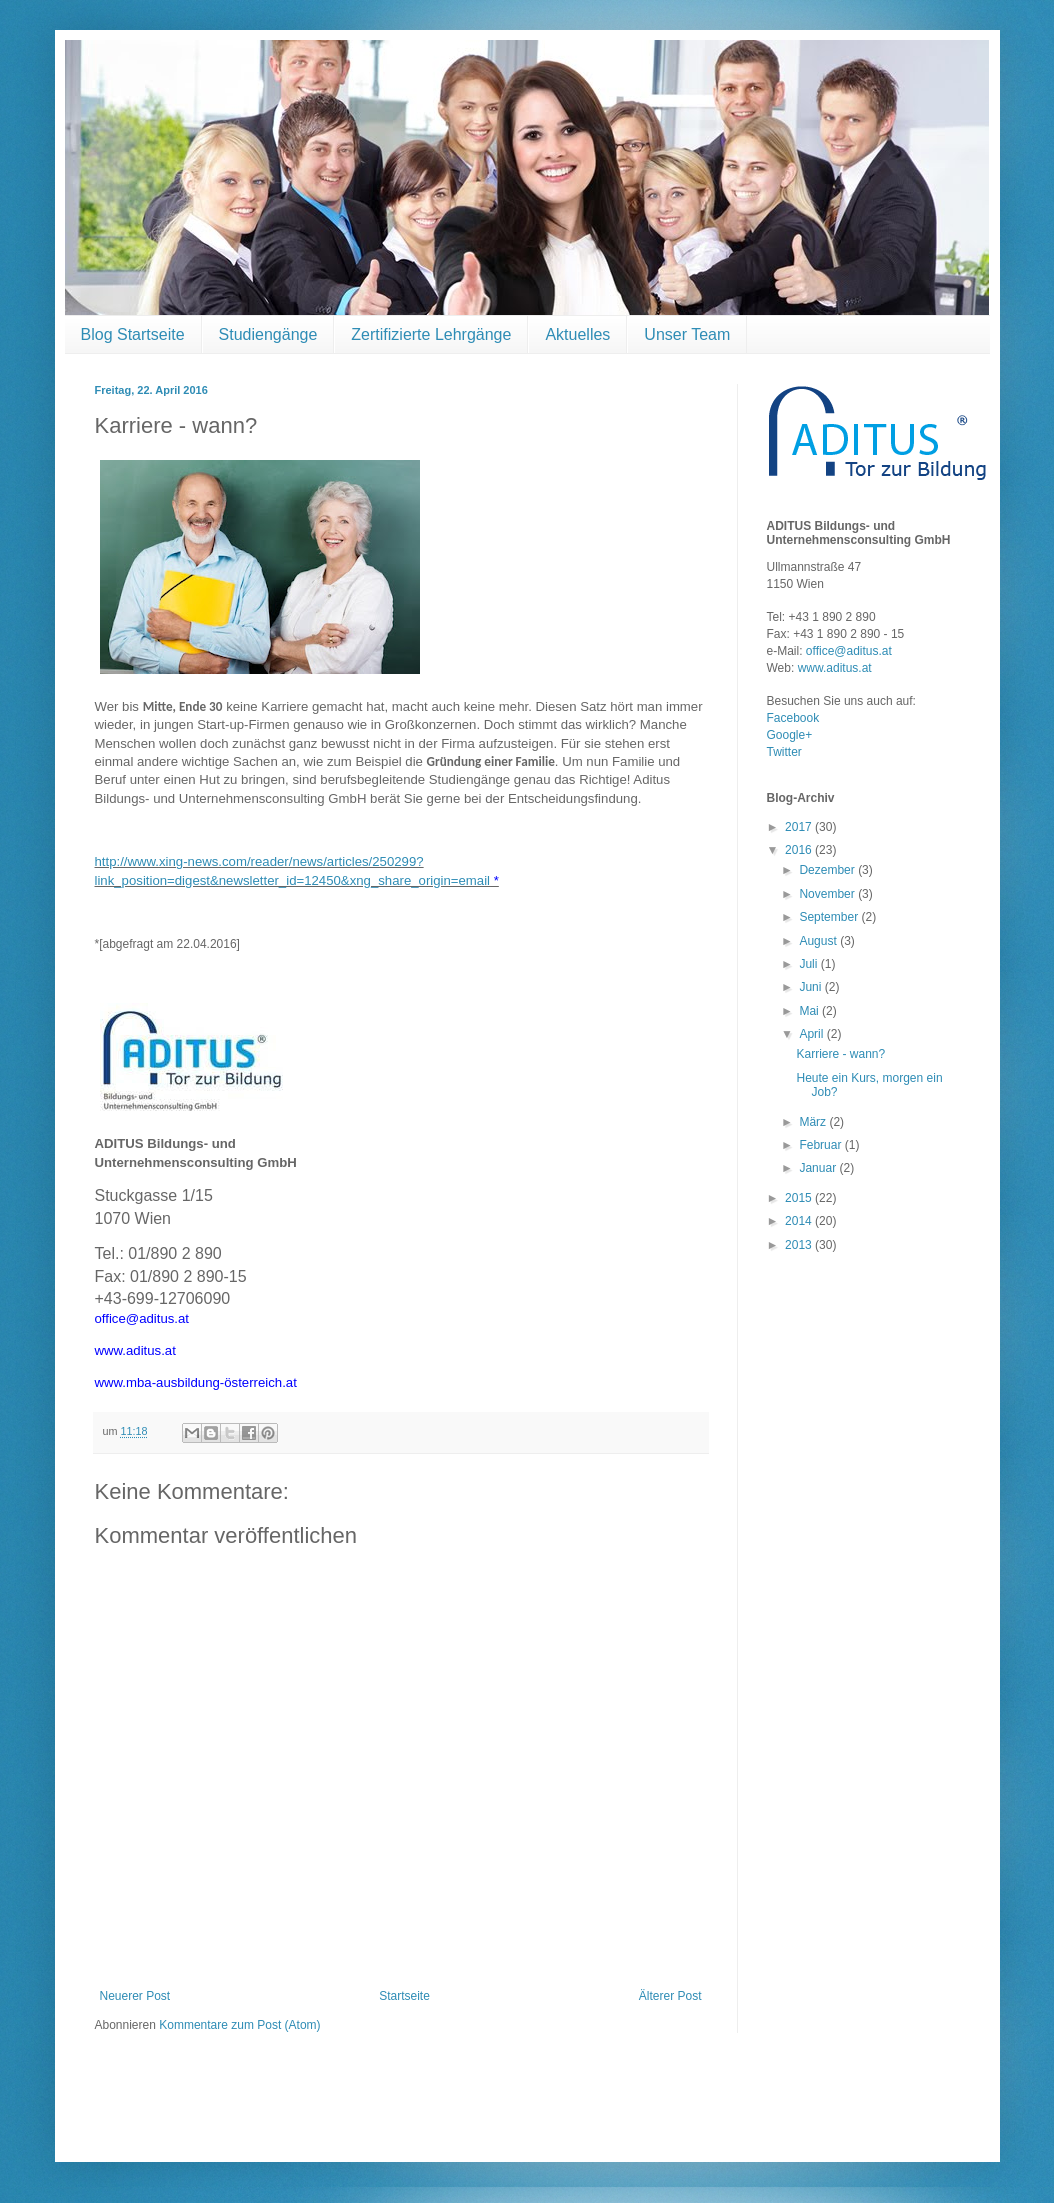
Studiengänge (268, 334)
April (812, 1034)
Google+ (790, 735)
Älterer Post (670, 1996)
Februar (821, 1145)
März (814, 1122)
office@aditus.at (849, 651)
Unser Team (687, 334)
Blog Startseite (133, 334)
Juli (809, 964)
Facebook (793, 718)
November (828, 894)
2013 (800, 1245)
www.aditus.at (835, 668)
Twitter (784, 752)
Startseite (404, 1996)
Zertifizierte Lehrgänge (431, 334)
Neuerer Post (135, 1996)
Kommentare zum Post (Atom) (239, 2025)
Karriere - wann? (840, 1054)
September (830, 917)
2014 (800, 1221)
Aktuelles (577, 334)
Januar (819, 1168)
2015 (800, 1198)
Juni (811, 987)
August (819, 941)
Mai (810, 1011)
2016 (800, 850)
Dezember (828, 870)
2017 (800, 827)
